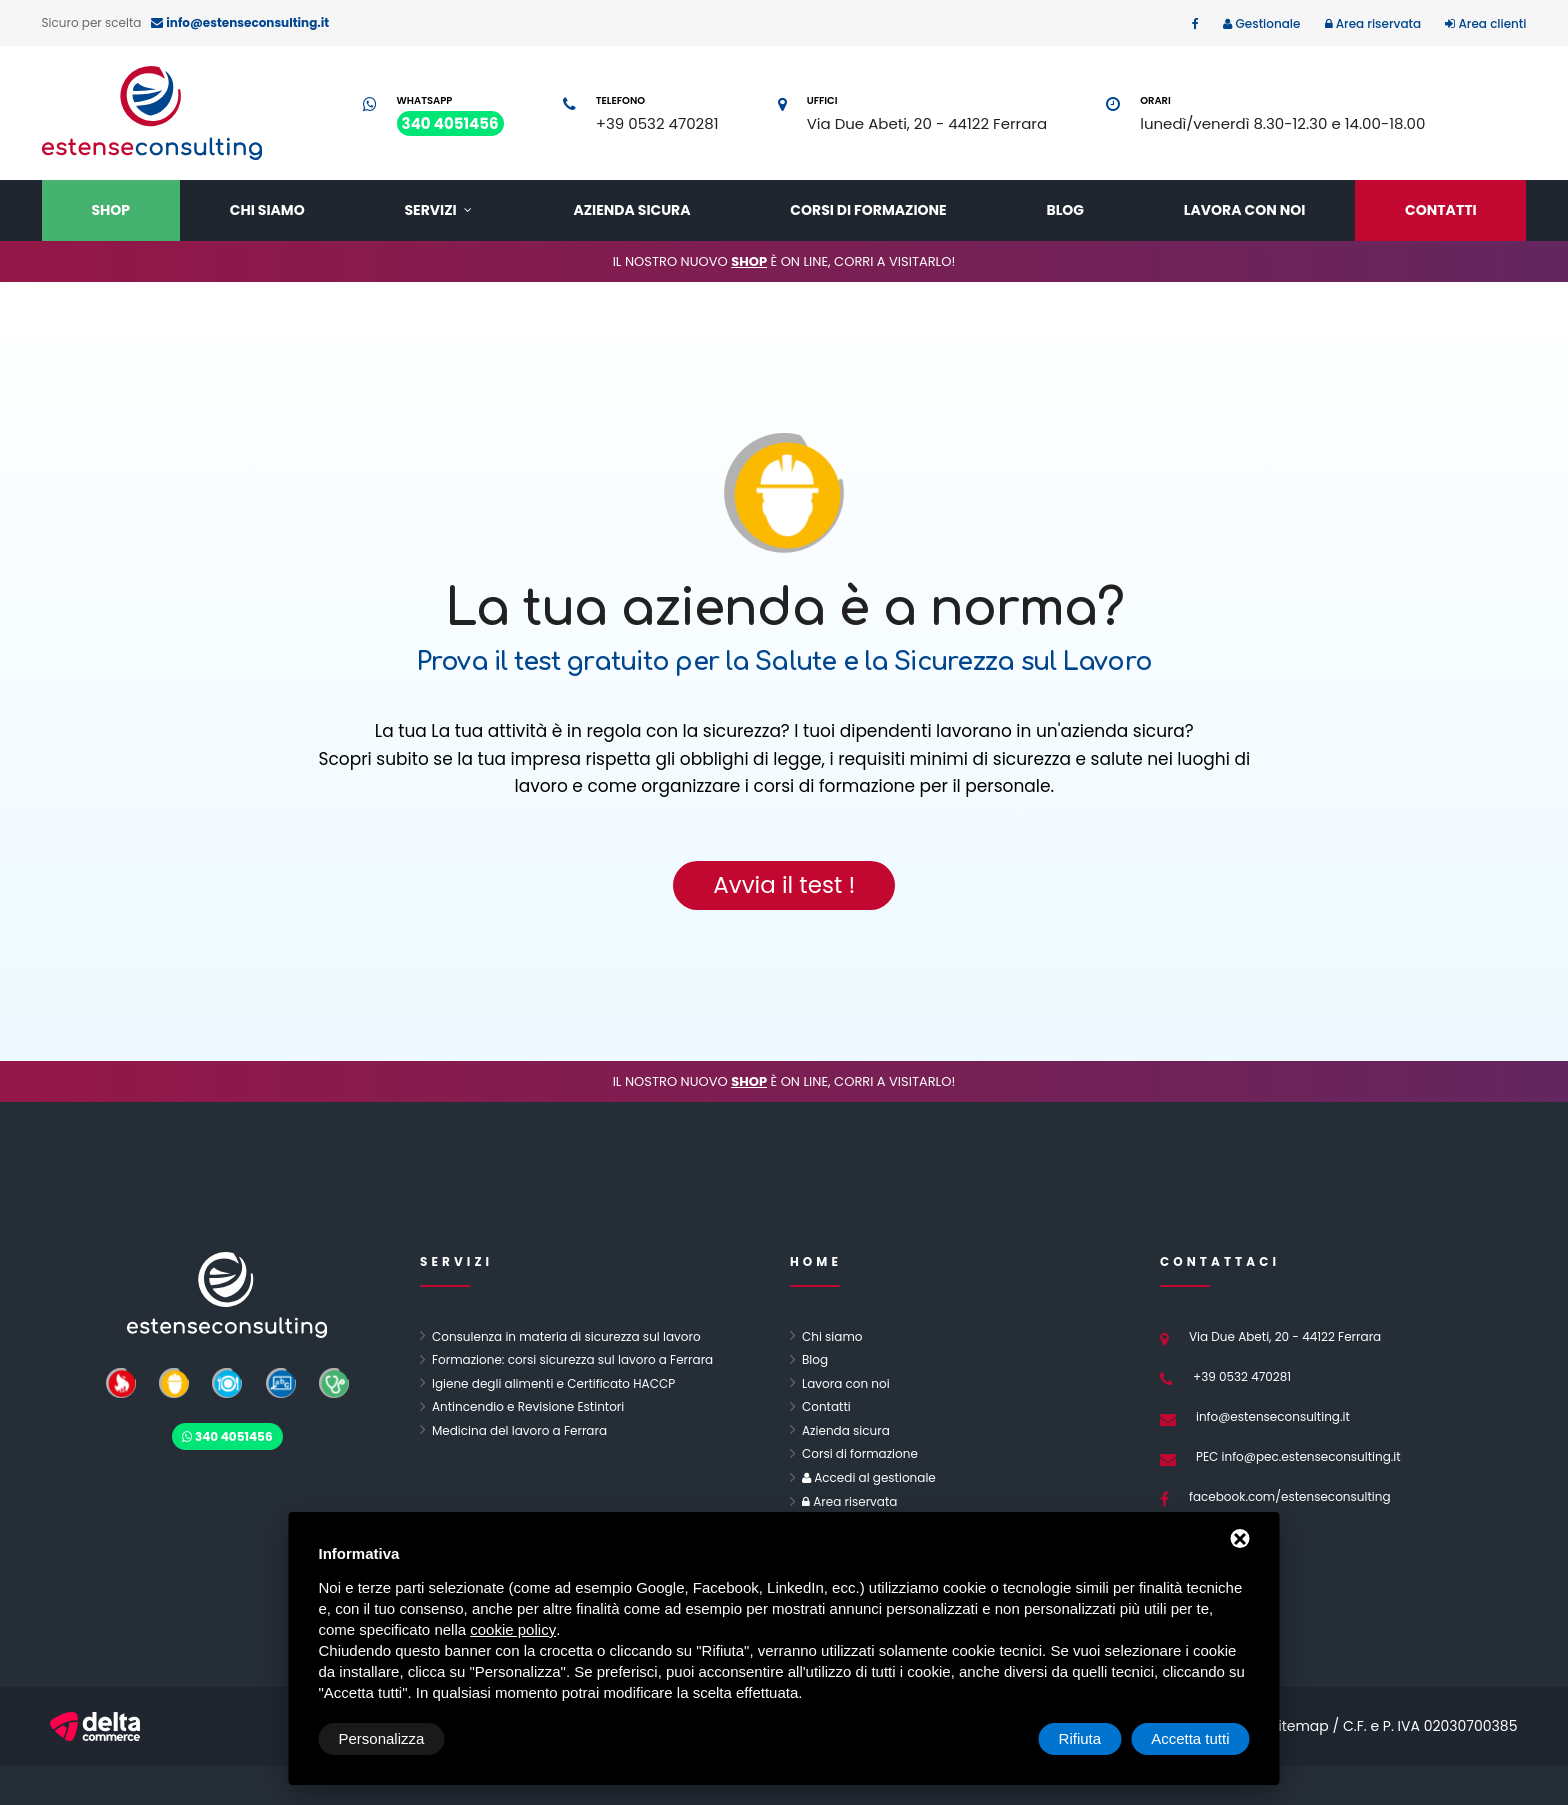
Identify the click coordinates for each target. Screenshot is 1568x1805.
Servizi (431, 210)
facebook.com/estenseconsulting (1290, 1496)
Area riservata (1377, 23)
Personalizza (382, 1738)
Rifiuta (1080, 1738)
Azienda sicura (631, 210)
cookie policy (513, 1629)
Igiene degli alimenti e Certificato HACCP (553, 1383)
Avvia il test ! (784, 885)
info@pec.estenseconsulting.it (1311, 1456)
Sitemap (1299, 1726)
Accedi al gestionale (873, 1477)
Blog (1065, 210)
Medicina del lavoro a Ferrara (519, 1430)
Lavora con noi (1244, 210)
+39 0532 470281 (657, 123)
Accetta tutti (1190, 1738)
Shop (110, 210)
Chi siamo (267, 210)
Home (816, 1261)
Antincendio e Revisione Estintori (528, 1406)
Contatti (1440, 210)
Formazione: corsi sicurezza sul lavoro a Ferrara (572, 1359)
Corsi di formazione (868, 210)
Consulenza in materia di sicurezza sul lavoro (566, 1336)
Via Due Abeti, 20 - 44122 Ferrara (927, 123)
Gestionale (1266, 23)
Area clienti (1490, 23)
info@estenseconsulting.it (1273, 1416)
